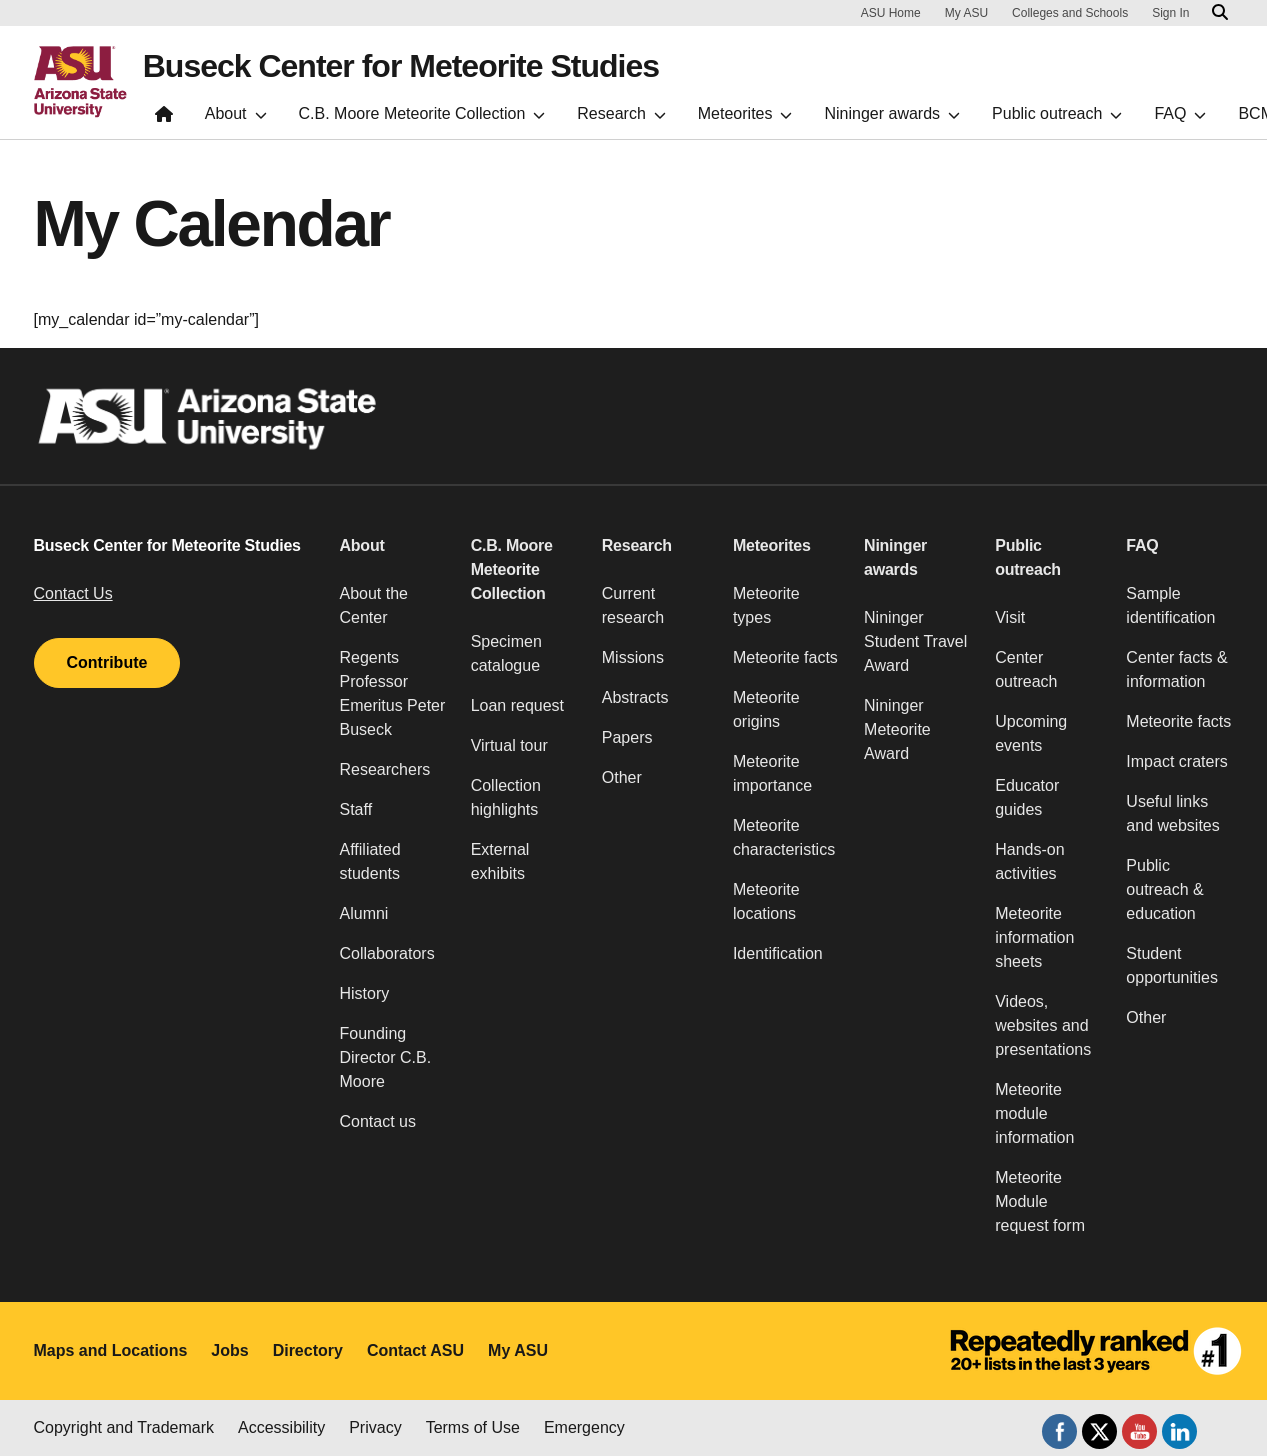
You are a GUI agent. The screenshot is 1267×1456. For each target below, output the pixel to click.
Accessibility (281, 1427)
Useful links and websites (1172, 813)
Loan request (517, 705)
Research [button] (637, 545)
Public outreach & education (1164, 889)
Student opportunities (1172, 965)
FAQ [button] (1142, 545)
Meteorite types (766, 605)
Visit (1010, 617)
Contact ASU (415, 1350)
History (365, 993)
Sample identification (1170, 605)
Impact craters (1176, 761)
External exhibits (500, 861)
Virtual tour (509, 745)
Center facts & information (1176, 669)
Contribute (107, 662)
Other (622, 777)
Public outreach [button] (1028, 557)
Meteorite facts (785, 657)
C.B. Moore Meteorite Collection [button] (512, 569)
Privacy (375, 1427)
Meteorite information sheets (1034, 937)
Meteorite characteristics (784, 837)
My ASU (966, 13)
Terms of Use (473, 1427)
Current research (633, 605)
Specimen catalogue (506, 653)
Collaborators (387, 953)
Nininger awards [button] (895, 557)
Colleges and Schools (1070, 13)
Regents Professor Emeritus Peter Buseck (393, 693)
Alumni (364, 913)
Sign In (1170, 13)
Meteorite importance (772, 773)
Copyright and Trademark (124, 1427)
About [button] (362, 545)
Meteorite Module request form (1040, 1201)
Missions (633, 657)
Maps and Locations (111, 1350)
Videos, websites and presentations (1043, 1025)
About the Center (374, 605)
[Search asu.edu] (1220, 13)
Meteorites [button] (772, 545)
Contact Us (73, 593)
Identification (778, 953)
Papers (627, 737)
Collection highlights (506, 797)
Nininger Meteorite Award (897, 729)
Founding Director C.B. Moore (386, 1057)
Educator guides (1027, 797)
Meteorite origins (766, 709)
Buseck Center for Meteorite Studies (401, 66)
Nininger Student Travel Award (915, 641)
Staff (356, 809)
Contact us (378, 1121)
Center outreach (1026, 669)
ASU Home (891, 13)
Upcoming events (1031, 733)
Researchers (385, 769)
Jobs (229, 1350)
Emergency (584, 1427)
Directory (308, 1350)
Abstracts (635, 697)
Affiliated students (370, 861)
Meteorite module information (1034, 1113)
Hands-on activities (1029, 861)
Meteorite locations (766, 901)
